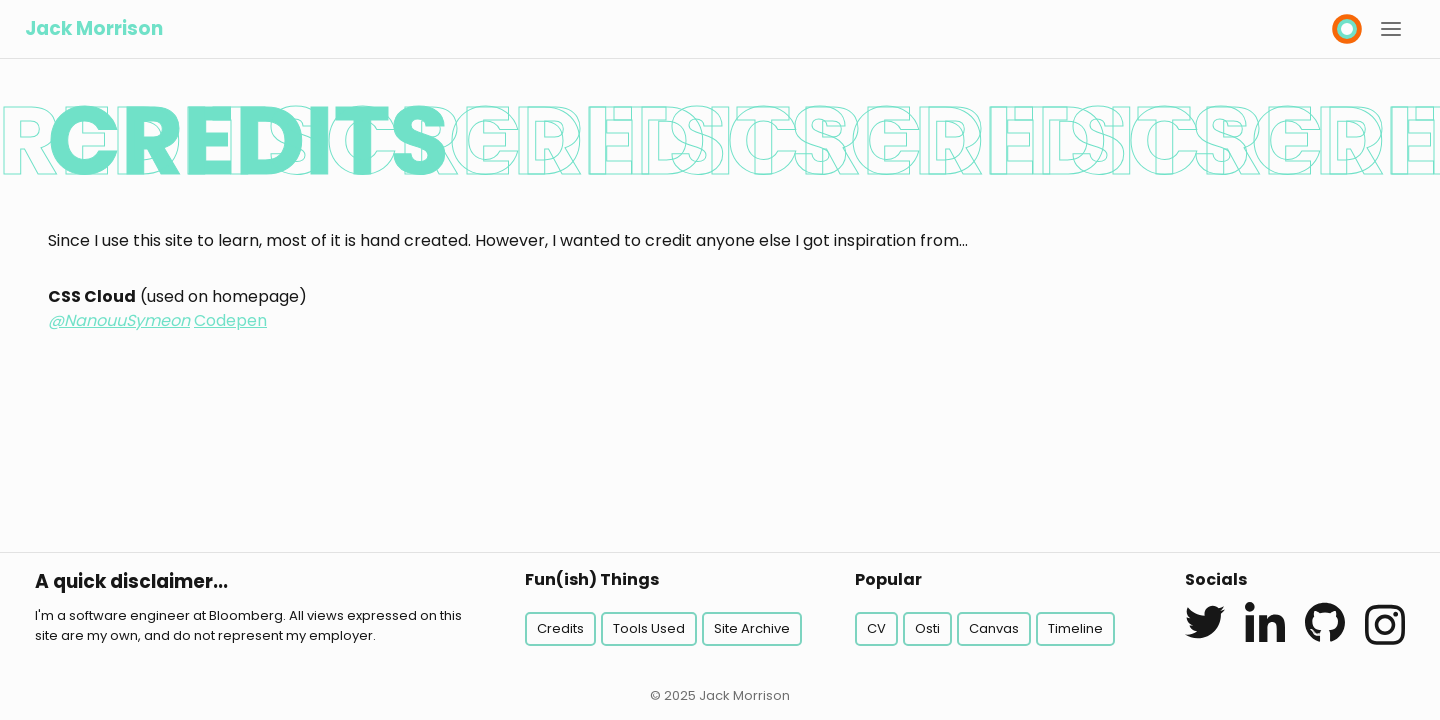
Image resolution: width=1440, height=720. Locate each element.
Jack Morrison (94, 28)
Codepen (230, 320)
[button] (1391, 29)
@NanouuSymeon (119, 320)
